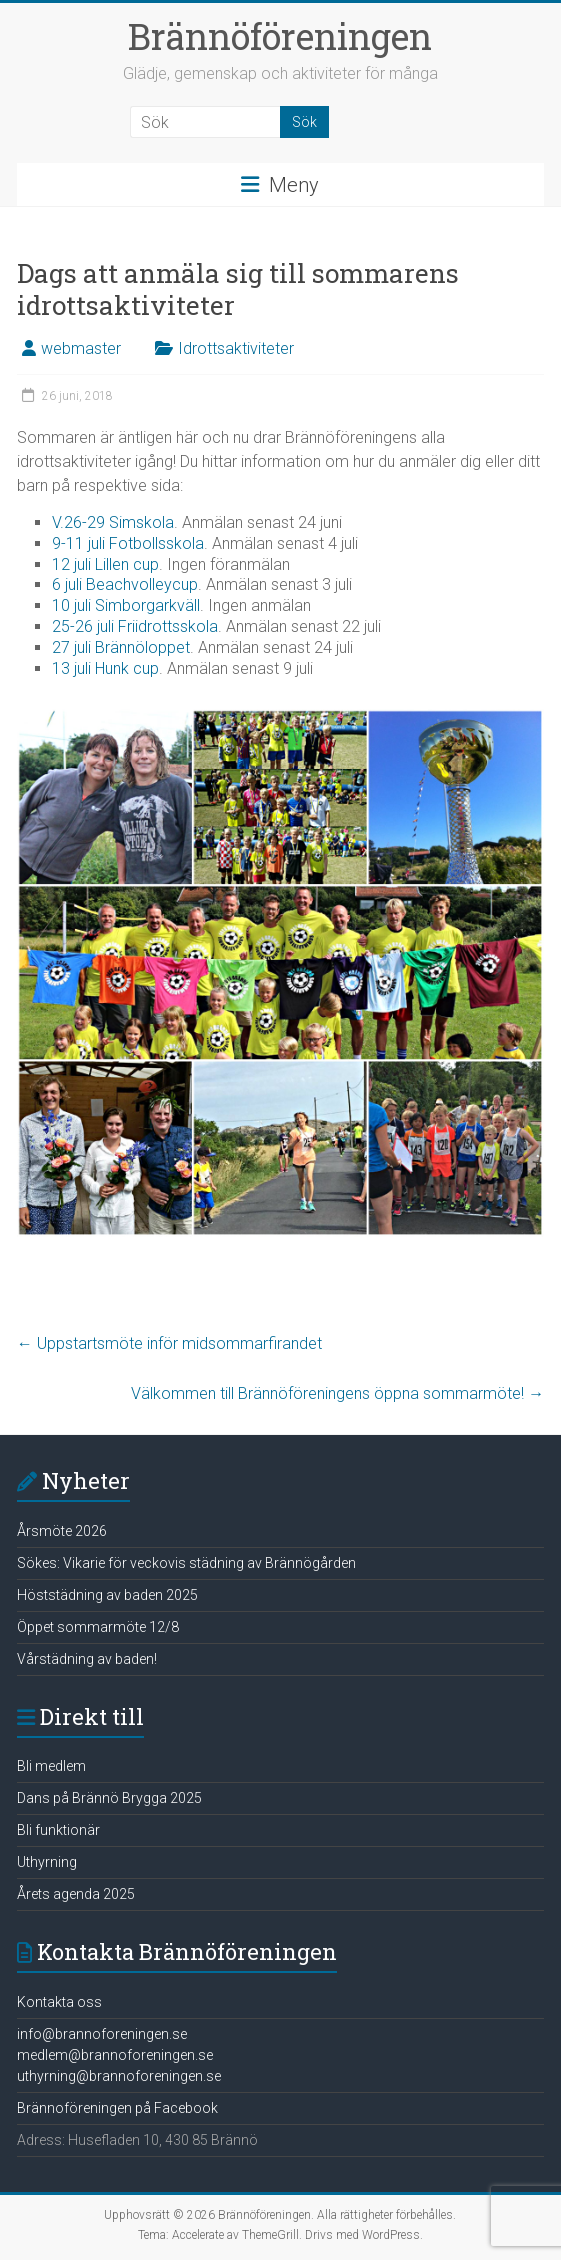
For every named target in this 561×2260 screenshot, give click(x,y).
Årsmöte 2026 (62, 1531)
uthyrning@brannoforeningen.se (119, 2076)
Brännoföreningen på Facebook (117, 2108)
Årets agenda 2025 (76, 1894)
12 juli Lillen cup (105, 564)
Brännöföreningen (280, 36)
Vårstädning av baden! (87, 1659)
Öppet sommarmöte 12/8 (98, 1627)
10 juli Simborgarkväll (126, 605)
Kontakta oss (59, 2002)
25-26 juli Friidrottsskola (135, 626)
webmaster (81, 348)
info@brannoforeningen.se (102, 2034)
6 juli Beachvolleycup (125, 584)
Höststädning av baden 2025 (107, 1595)
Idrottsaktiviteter (236, 348)
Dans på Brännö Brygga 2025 (109, 1798)
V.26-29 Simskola (113, 522)
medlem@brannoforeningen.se (115, 2055)
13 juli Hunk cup (105, 668)
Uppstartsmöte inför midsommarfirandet (169, 1343)
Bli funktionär (58, 1830)
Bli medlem (51, 1766)
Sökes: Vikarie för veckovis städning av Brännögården (186, 1563)
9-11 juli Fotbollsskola (128, 543)
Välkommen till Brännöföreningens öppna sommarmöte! (337, 1393)
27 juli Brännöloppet (121, 647)
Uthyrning (47, 1862)
